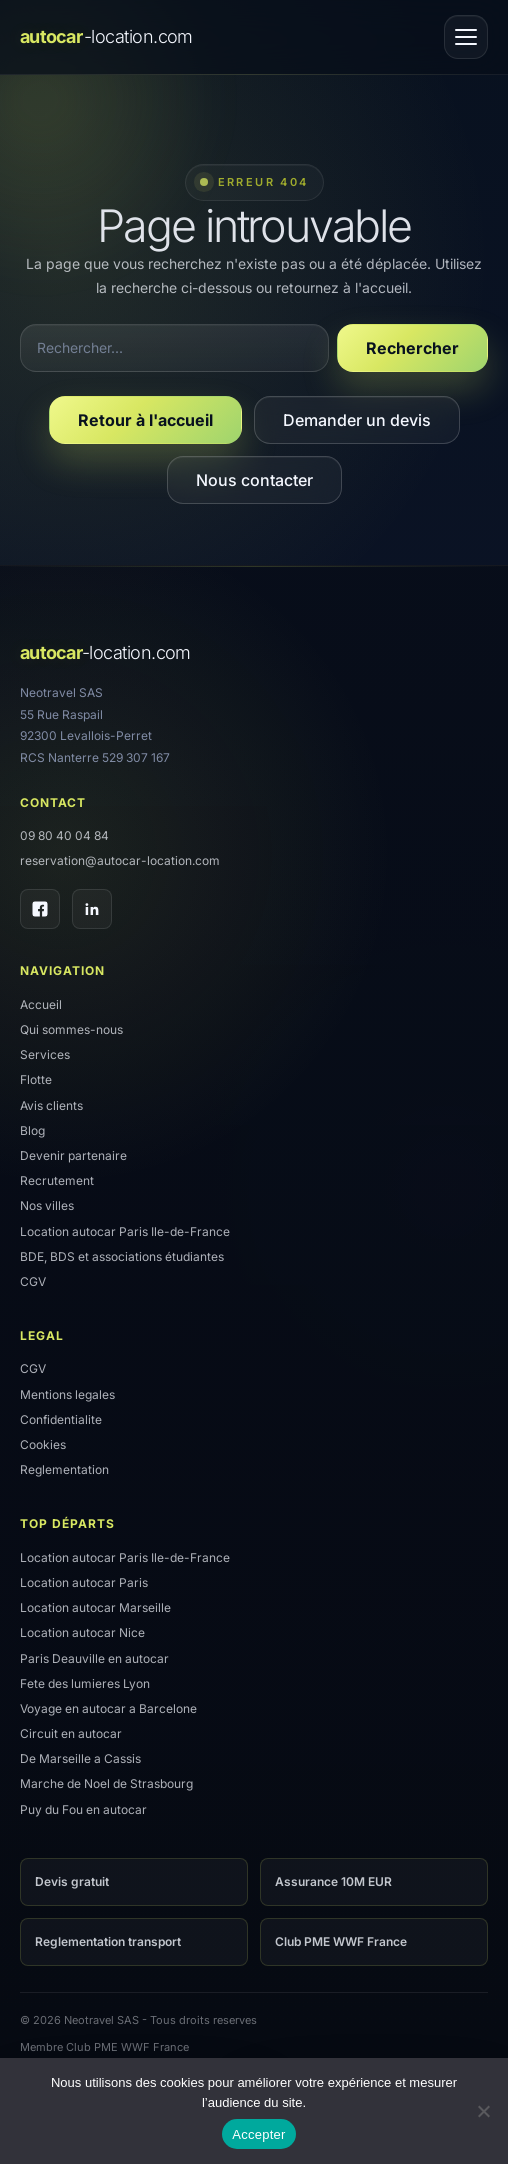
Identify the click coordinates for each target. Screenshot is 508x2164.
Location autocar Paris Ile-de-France (125, 1231)
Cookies (43, 1444)
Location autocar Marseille (95, 1607)
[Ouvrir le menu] (466, 37)
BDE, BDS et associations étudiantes (122, 1256)
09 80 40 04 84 (64, 835)
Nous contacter (254, 480)
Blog (32, 1130)
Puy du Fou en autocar (83, 1809)
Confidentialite (61, 1419)
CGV (33, 1281)
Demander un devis (357, 420)
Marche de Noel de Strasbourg (106, 1783)
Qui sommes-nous (71, 1029)
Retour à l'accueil (145, 420)
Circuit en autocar (71, 1733)
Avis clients (51, 1105)
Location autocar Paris (84, 1582)
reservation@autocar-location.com (120, 860)
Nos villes (47, 1205)
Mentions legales (67, 1394)
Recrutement (57, 1180)
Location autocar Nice (82, 1632)
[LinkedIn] (92, 909)
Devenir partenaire (73, 1155)
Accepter (258, 2134)
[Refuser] (483, 2111)
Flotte (36, 1079)
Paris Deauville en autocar (94, 1658)
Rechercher (412, 348)
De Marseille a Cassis (80, 1758)
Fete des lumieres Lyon (85, 1683)
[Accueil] (106, 37)
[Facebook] (40, 909)
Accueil (41, 1004)
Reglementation (64, 1469)
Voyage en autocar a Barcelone (108, 1708)
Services (45, 1054)
